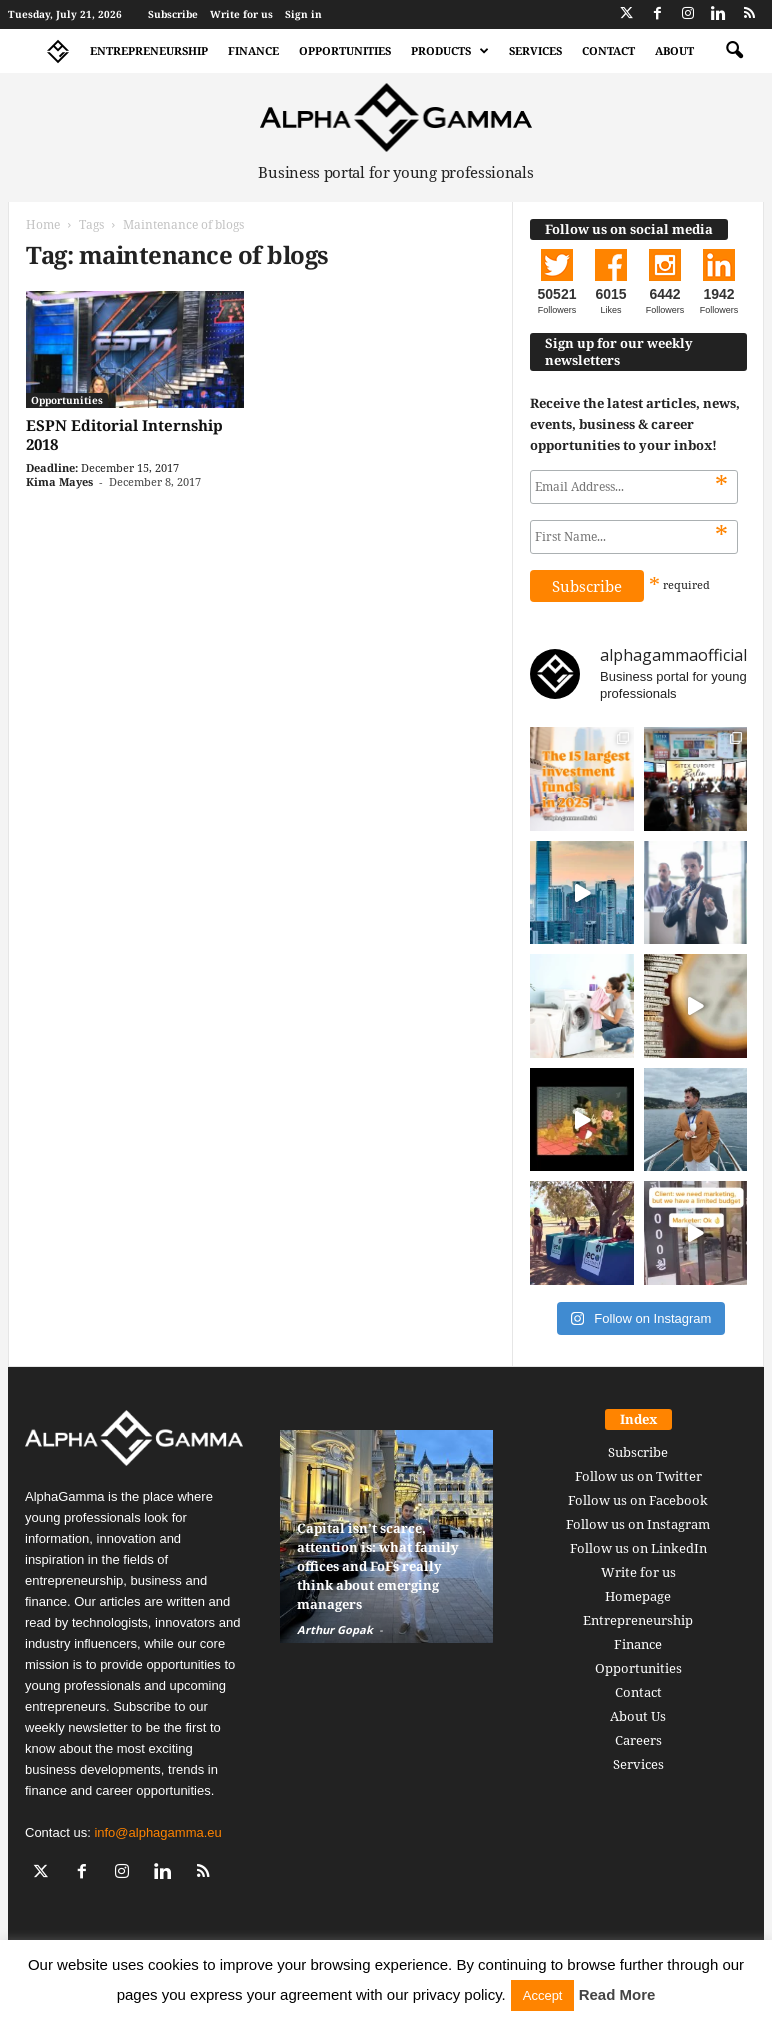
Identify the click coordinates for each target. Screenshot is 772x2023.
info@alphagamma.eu (157, 1832)
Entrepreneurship (149, 50)
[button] (734, 51)
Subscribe (173, 14)
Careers (638, 1740)
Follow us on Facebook (638, 1500)
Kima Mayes (59, 481)
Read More (617, 1994)
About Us (638, 1716)
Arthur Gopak (335, 1629)
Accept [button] (543, 1995)
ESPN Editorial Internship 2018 (124, 434)
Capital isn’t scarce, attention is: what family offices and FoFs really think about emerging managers (378, 1566)
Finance (253, 50)
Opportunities (345, 50)
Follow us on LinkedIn (638, 1548)
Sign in (303, 14)
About (674, 50)
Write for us (241, 14)
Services (535, 50)
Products (450, 51)
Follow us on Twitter (638, 1476)
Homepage (638, 1596)
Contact (608, 50)
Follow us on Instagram (638, 1524)
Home (43, 224)
